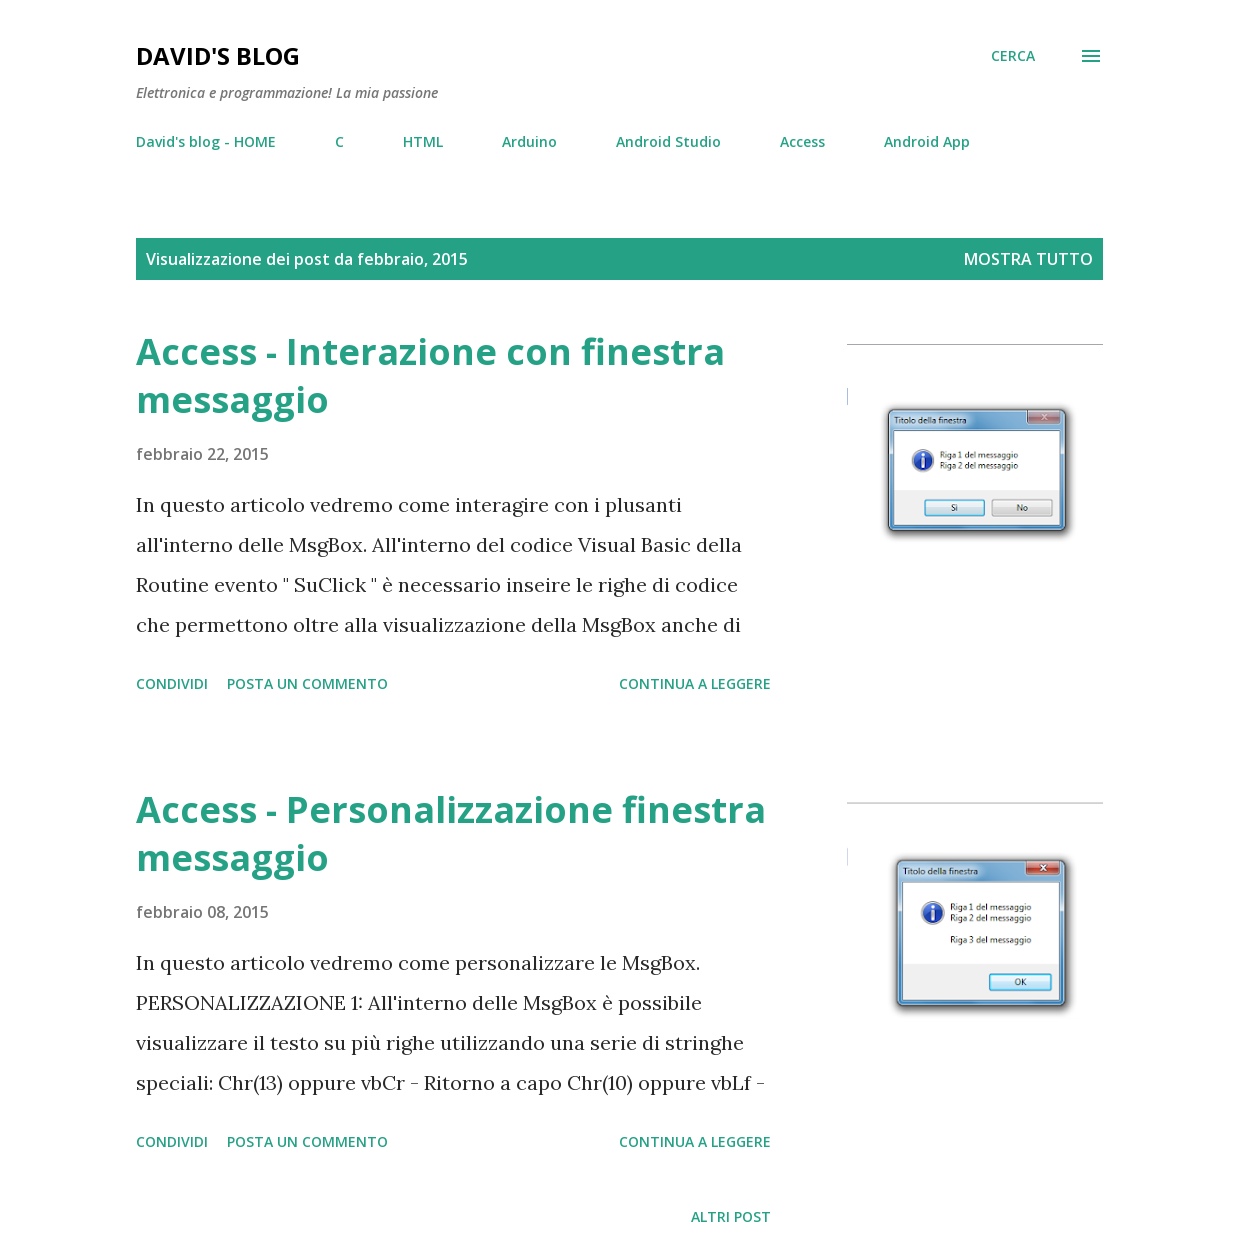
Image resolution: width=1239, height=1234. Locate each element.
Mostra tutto (1028, 259)
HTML (423, 141)
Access (802, 141)
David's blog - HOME (206, 141)
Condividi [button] (172, 683)
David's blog (218, 55)
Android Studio (668, 141)
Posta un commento (307, 683)
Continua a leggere (695, 683)
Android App (927, 141)
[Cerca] (1013, 56)
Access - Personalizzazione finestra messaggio (451, 833)
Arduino (529, 141)
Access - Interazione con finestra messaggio (430, 375)
